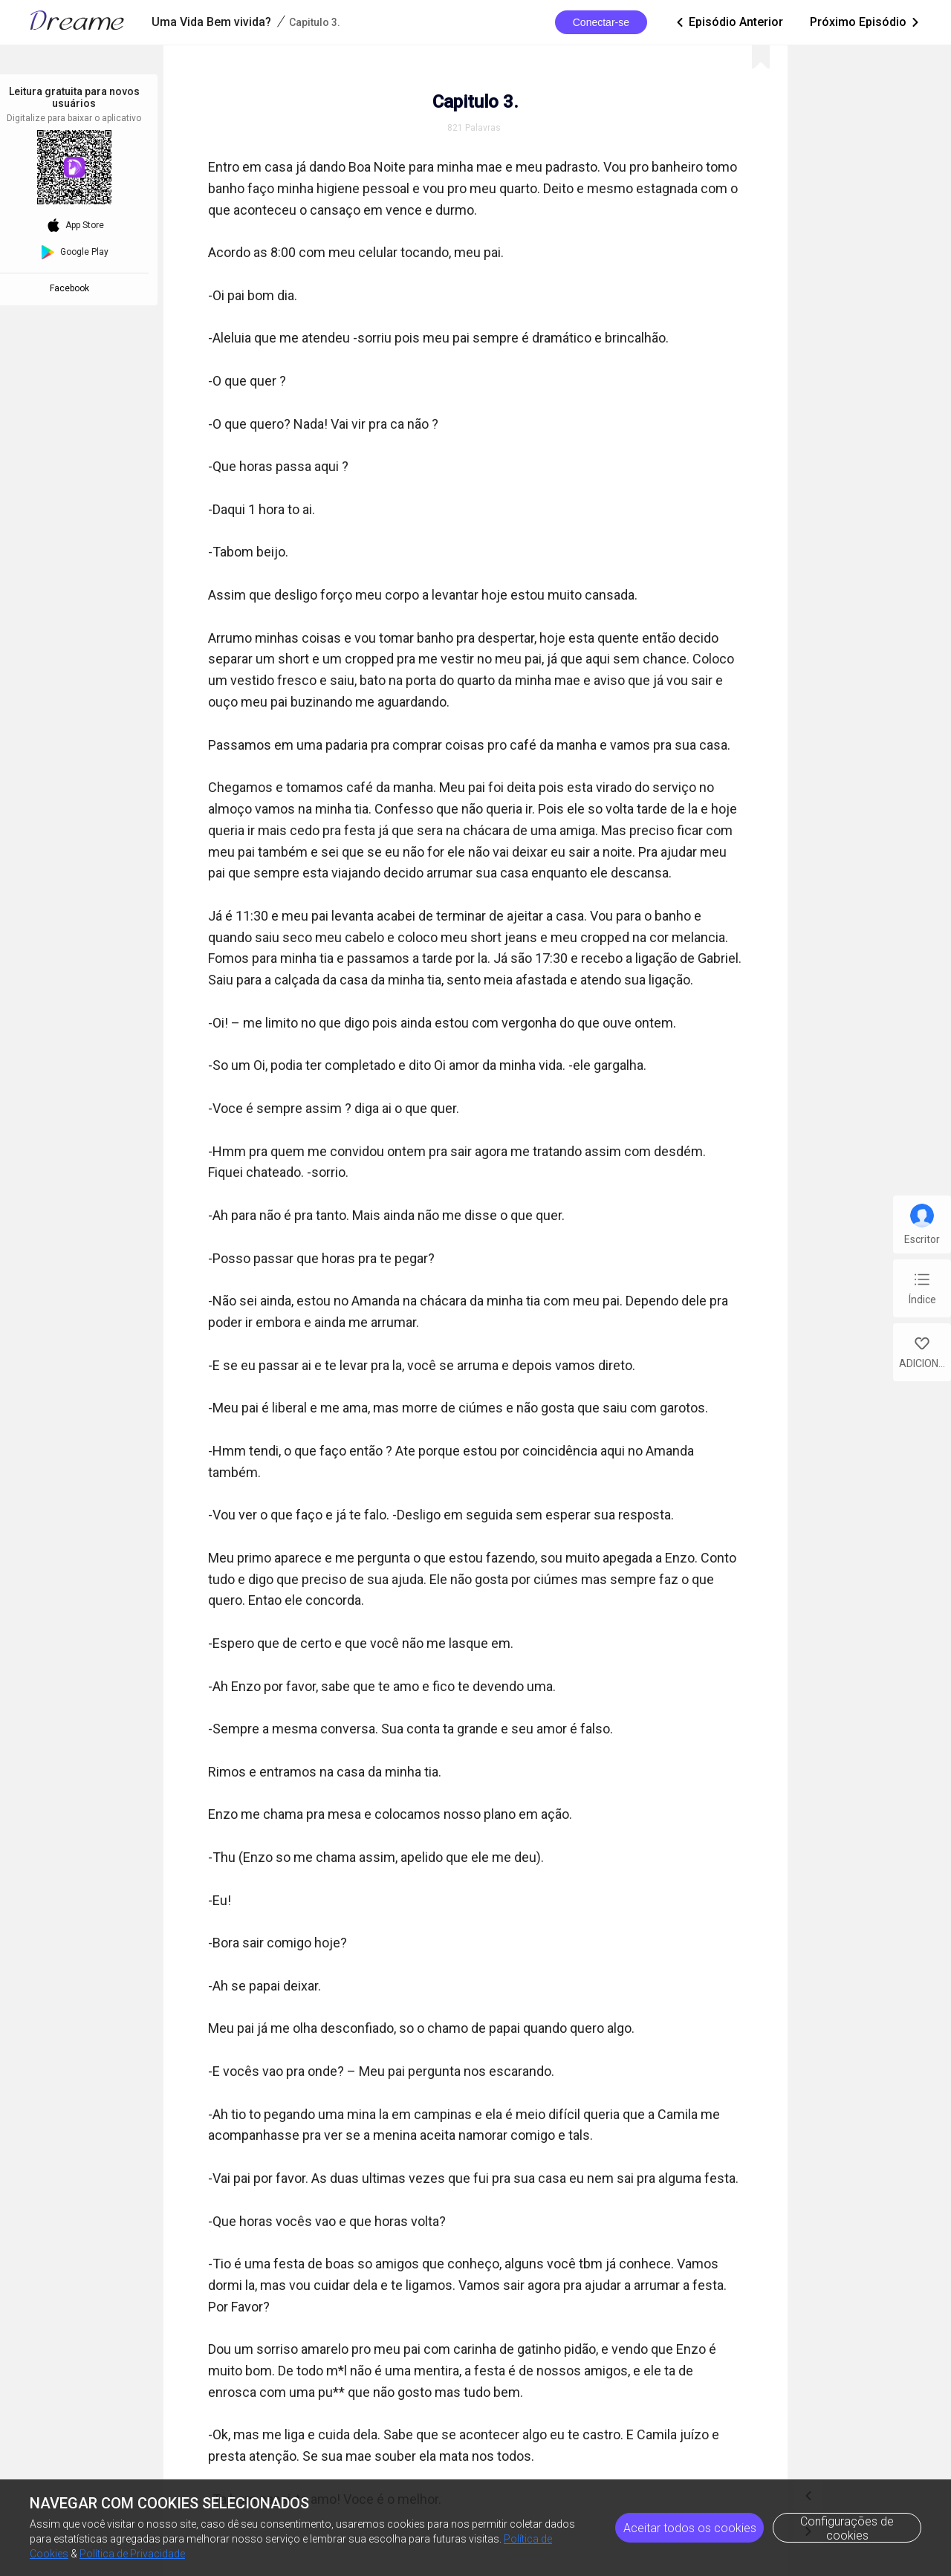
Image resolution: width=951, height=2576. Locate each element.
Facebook (72, 288)
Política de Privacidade (132, 2554)
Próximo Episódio (865, 22)
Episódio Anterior (728, 22)
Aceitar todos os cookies (689, 2528)
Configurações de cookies (847, 2528)
